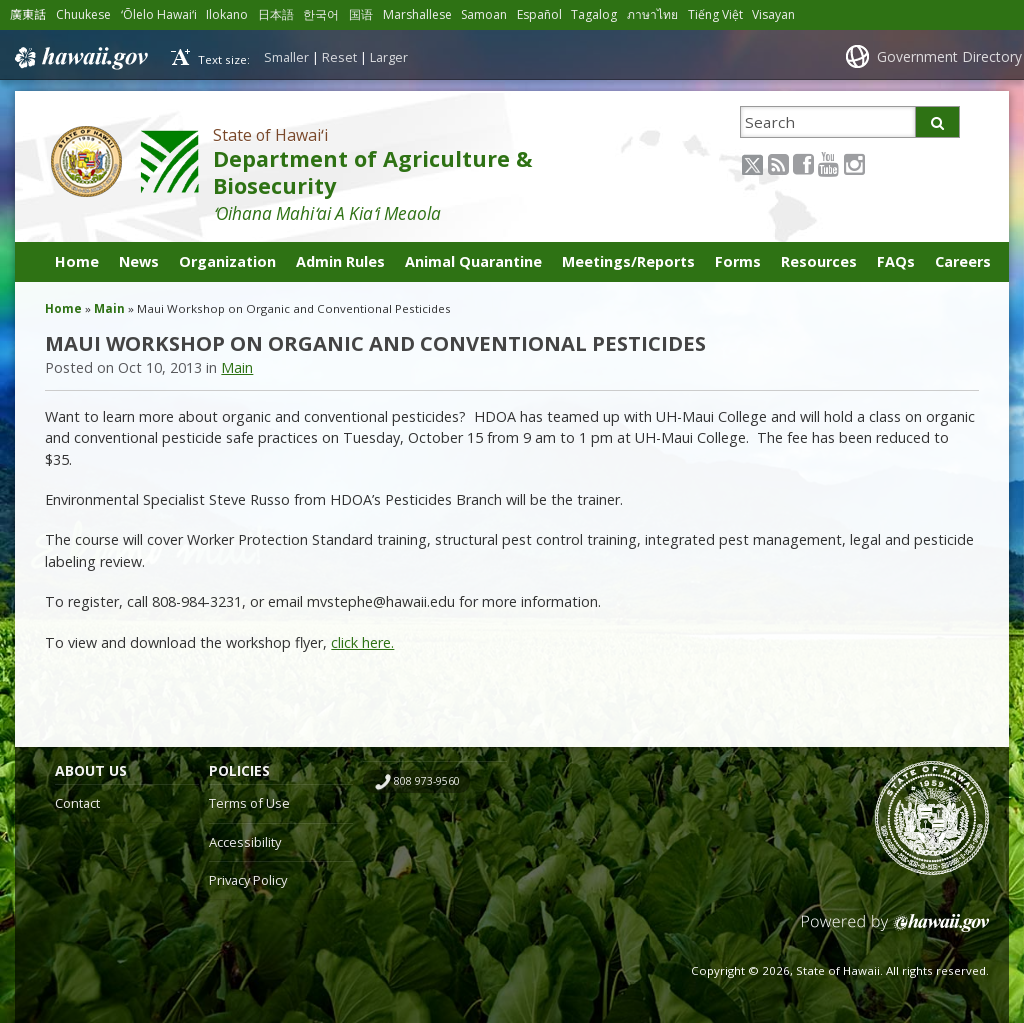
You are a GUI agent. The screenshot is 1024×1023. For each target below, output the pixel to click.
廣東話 (28, 14)
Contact (77, 803)
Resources (819, 261)
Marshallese (422, 14)
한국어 (325, 14)
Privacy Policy (248, 880)
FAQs (896, 261)
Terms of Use (249, 803)
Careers (963, 261)
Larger (389, 57)
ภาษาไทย (660, 14)
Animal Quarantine (473, 261)
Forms (738, 261)
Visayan (781, 14)
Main (109, 308)
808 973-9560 (427, 781)
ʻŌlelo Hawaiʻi (162, 14)
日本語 (280, 14)
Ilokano (231, 14)
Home (77, 261)
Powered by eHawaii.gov (895, 930)
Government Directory (949, 56)
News (139, 261)
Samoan (490, 14)
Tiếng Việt (723, 14)
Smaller (286, 57)
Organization (227, 261)
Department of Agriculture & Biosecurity (372, 172)
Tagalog (602, 14)
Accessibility (245, 842)
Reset (339, 57)
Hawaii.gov (79, 57)
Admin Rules (340, 261)
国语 (365, 14)
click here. (362, 642)
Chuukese (84, 14)
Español (547, 14)
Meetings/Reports (628, 261)
